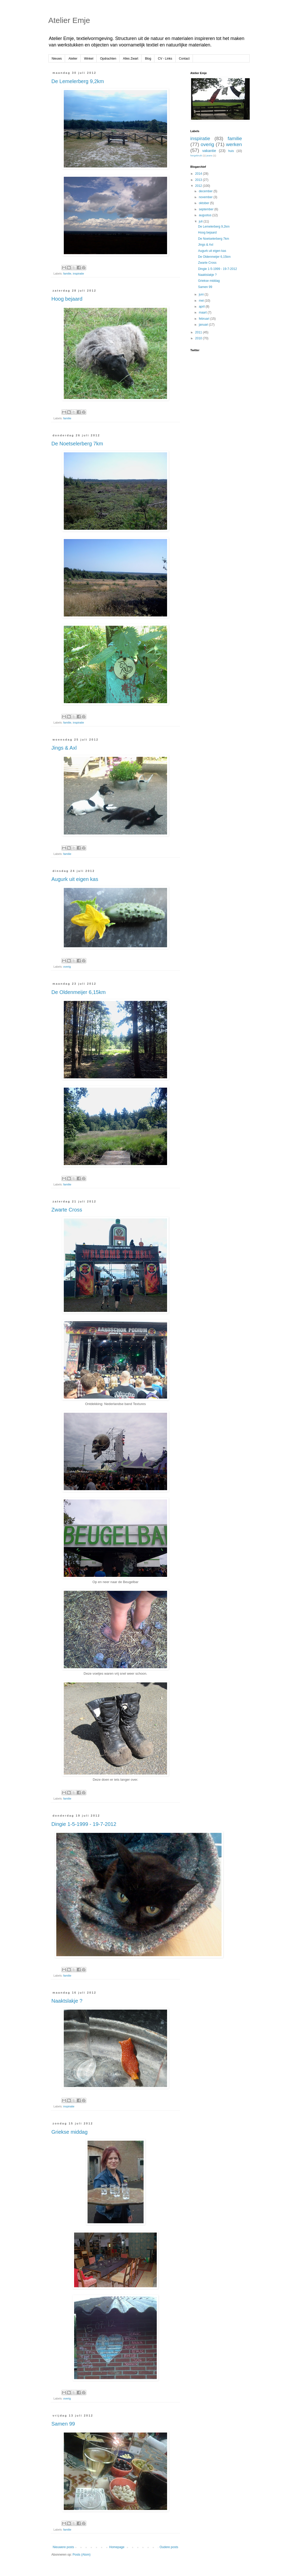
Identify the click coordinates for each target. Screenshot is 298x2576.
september (206, 209)
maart (203, 312)
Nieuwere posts (63, 2547)
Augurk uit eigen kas (74, 879)
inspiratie (78, 273)
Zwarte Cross (66, 1210)
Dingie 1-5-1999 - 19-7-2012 (83, 1824)
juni (202, 294)
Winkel (88, 58)
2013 (199, 180)
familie (67, 273)
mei (202, 300)
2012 (199, 186)
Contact (184, 58)
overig (67, 966)
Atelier (72, 58)
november (206, 197)
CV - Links (165, 58)
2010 (199, 338)
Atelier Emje (69, 20)
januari (204, 324)
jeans (209, 155)
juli (201, 221)
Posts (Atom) (81, 2554)
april (202, 306)
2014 (199, 173)
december (206, 191)
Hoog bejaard (66, 299)
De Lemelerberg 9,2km (77, 81)
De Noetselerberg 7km (77, 443)
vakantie (209, 151)
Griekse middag (69, 2132)
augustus (205, 215)
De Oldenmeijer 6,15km (78, 992)
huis (231, 151)
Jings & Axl (64, 748)
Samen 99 (63, 2424)
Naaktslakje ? (66, 2001)
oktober (204, 203)
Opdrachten (108, 58)
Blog (148, 58)
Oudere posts (169, 2547)
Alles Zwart (130, 58)
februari (204, 318)
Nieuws (57, 58)
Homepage (116, 2547)
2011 (199, 332)
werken (234, 144)
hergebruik (196, 155)
